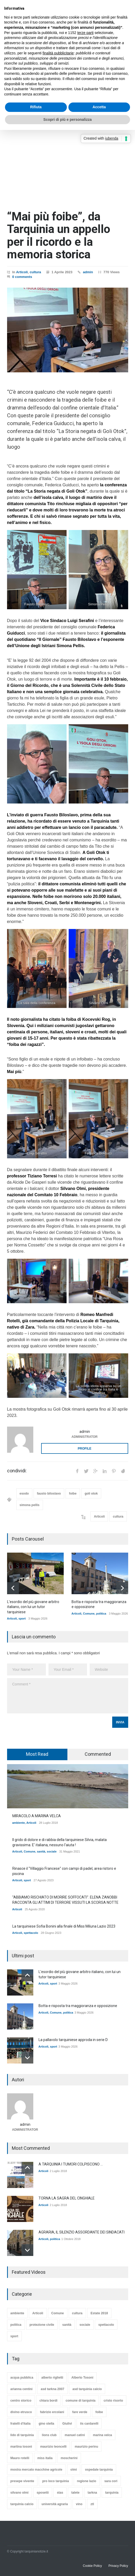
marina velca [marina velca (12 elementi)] (102, 2435)
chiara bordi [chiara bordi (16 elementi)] (49, 2400)
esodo (24, 1493)
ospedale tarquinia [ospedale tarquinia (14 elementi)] (99, 2469)
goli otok (91, 1493)
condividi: (17, 1470)
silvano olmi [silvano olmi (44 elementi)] (19, 2492)
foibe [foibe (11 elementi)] (99, 2412)
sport (22, 1618)
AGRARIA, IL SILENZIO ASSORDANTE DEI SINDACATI (82, 2232)
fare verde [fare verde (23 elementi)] (79, 2412)
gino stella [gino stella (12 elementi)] (46, 2423)
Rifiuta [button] (36, 107)
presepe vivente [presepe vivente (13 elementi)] (22, 2481)
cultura (35, 272)
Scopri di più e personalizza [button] (67, 119)
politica (101, 1613)
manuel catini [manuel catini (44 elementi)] (75, 2435)
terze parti (85, 33)
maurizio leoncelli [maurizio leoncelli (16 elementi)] (53, 2446)
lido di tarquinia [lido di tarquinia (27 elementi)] (22, 2435)
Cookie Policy (92, 2566)
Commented (98, 1754)
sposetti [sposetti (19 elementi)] (43, 2492)
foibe (73, 1493)
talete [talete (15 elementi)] (75, 2492)
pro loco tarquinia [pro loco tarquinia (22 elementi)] (55, 2481)
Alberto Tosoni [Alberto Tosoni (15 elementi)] (82, 2377)
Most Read (37, 1754)
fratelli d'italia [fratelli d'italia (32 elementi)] (20, 2423)
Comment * (67, 1695)
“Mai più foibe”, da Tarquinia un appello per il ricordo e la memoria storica (58, 235)
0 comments (22, 277)
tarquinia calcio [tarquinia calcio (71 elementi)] (22, 2504)
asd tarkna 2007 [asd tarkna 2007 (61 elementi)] (52, 2389)
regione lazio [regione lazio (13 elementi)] (86, 2481)
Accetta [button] (99, 107)
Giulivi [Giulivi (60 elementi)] (67, 2423)
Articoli (22, 272)
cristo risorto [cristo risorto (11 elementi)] (113, 2400)
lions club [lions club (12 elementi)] (49, 2435)
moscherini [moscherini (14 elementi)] (69, 2458)
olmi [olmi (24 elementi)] (74, 2469)
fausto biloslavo (49, 1493)
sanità (41, 1851)
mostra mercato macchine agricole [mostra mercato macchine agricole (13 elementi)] (36, 2469)
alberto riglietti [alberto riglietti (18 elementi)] (52, 2377)
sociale (52, 1851)
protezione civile (42, 2324)
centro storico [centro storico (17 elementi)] (20, 2400)
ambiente (18, 1822)
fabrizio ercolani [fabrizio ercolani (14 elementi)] (52, 2412)
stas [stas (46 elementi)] (60, 2492)
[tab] (37, 1754)
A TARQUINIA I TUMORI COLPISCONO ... (71, 2164)
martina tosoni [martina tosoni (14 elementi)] (21, 2446)
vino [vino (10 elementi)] (79, 2504)
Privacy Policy (118, 2566)
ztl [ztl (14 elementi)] (92, 2504)
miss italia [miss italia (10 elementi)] (45, 2458)
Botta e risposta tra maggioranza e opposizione (78, 2006)
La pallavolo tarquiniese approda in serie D (73, 2040)
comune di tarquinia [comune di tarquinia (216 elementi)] (80, 2400)
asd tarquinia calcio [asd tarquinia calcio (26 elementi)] (87, 2389)
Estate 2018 (99, 2313)
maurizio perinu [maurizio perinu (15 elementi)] (86, 2446)
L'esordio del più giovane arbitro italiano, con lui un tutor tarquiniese (33, 1607)
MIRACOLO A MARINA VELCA (36, 1816)
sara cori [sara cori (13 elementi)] (110, 2481)
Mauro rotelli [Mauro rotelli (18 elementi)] (19, 2458)
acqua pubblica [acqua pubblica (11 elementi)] (21, 2377)
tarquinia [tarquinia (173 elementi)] (111, 2492)
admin (88, 272)
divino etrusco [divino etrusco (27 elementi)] (21, 2412)
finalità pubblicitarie (58, 53)
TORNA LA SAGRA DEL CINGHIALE (67, 2198)
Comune (89, 1613)
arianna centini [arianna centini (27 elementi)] (21, 2389)
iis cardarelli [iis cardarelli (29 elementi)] (89, 2423)
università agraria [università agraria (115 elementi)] (55, 2504)
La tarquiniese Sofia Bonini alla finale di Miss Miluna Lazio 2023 (63, 1926)
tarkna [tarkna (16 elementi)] (92, 2492)
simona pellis (30, 1505)
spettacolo (31, 1932)
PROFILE (84, 1448)
